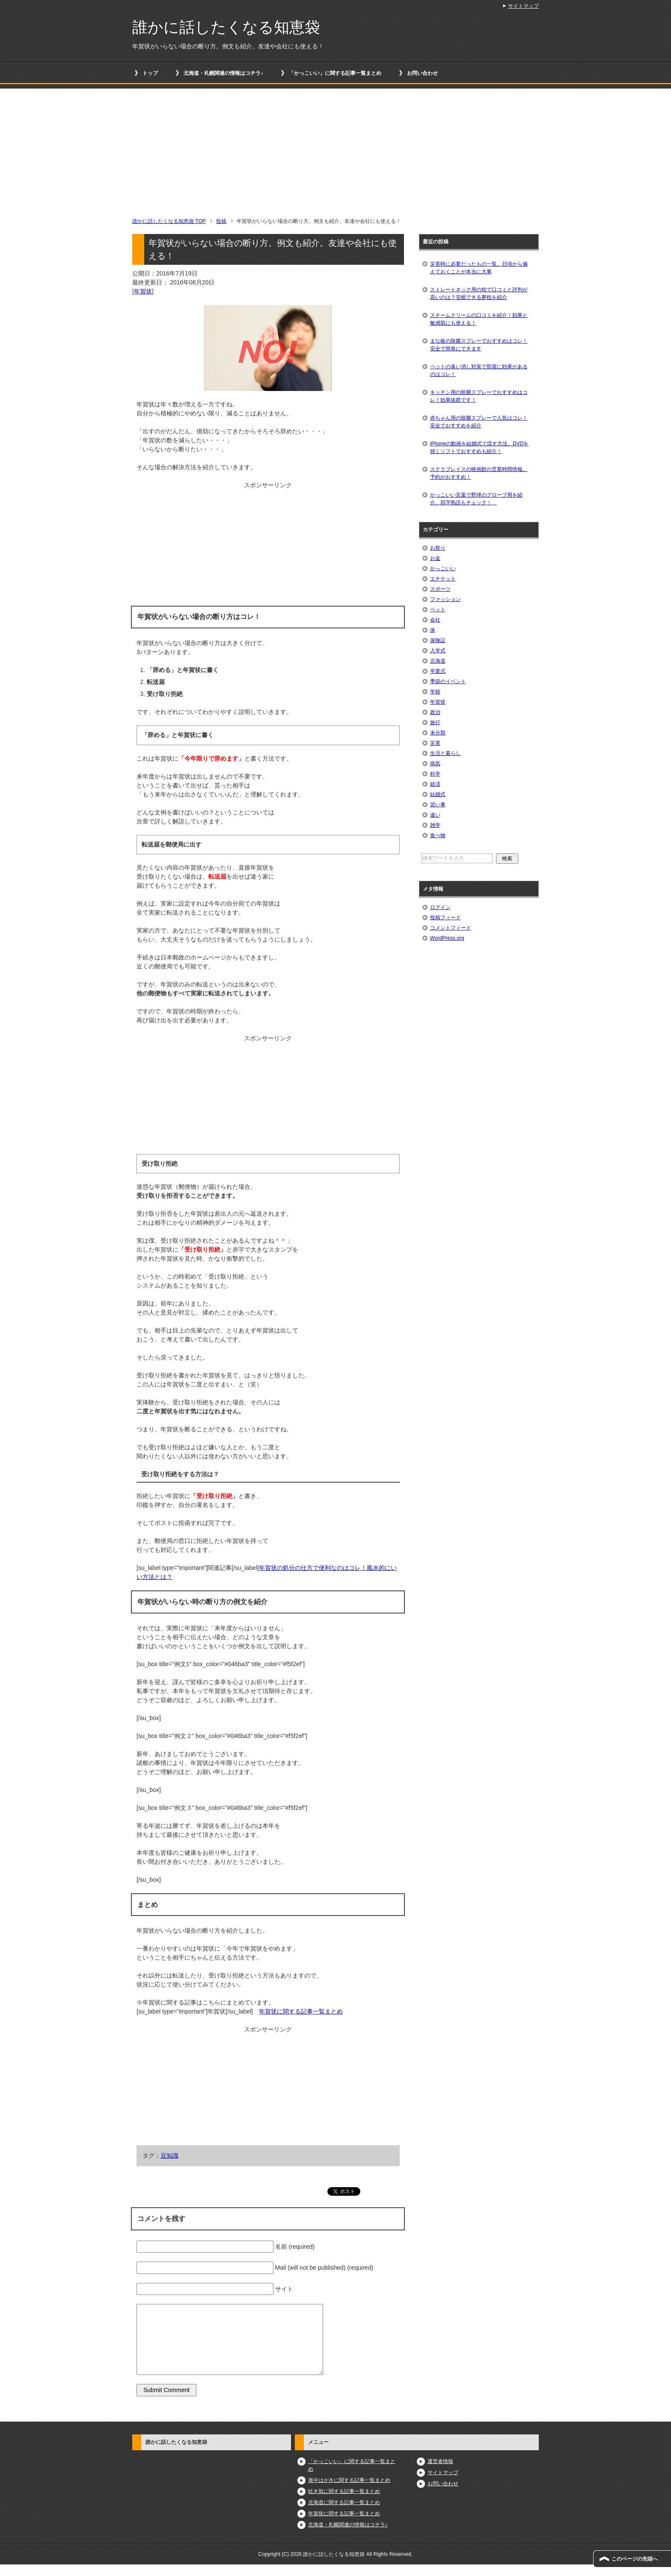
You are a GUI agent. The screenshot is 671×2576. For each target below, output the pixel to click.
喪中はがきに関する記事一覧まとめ (349, 2480)
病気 (435, 764)
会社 (435, 620)
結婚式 (437, 794)
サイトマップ (443, 2472)
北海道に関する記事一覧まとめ (344, 2502)
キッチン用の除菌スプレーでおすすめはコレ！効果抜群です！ (479, 396)
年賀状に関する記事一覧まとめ (301, 2011)
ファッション (445, 599)
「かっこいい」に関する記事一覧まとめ (335, 73)
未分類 (437, 733)
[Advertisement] (335, 148)
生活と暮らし (445, 753)
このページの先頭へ (635, 2559)
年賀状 (143, 291)
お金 (435, 558)
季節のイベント (448, 681)
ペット (437, 610)
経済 (435, 784)
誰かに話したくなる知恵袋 (226, 27)
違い (435, 815)
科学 (435, 774)
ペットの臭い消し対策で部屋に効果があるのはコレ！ (479, 370)
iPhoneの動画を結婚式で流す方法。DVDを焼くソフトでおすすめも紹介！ (479, 447)
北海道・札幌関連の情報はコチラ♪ (223, 73)
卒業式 (437, 671)
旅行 (435, 722)
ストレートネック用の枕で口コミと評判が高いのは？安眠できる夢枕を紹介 (479, 293)
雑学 (435, 825)
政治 (435, 712)
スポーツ (440, 589)
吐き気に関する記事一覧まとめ (344, 2491)
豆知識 (169, 2155)
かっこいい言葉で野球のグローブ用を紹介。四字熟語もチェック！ (476, 499)
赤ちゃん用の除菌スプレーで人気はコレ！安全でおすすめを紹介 (479, 422)
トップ (150, 73)
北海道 (437, 661)
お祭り (437, 548)
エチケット (443, 579)
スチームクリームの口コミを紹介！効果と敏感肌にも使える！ (479, 319)
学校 (435, 692)
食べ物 (437, 835)
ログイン (440, 907)
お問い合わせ (422, 73)
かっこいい (443, 568)
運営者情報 (440, 2461)
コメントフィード (450, 928)
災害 (435, 743)
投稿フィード (445, 918)
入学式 (437, 651)
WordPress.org (447, 938)
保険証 (437, 640)
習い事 (437, 805)
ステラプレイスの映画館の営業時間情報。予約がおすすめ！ (479, 473)
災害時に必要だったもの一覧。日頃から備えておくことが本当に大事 (479, 268)
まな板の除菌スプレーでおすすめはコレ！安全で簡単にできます (479, 345)
